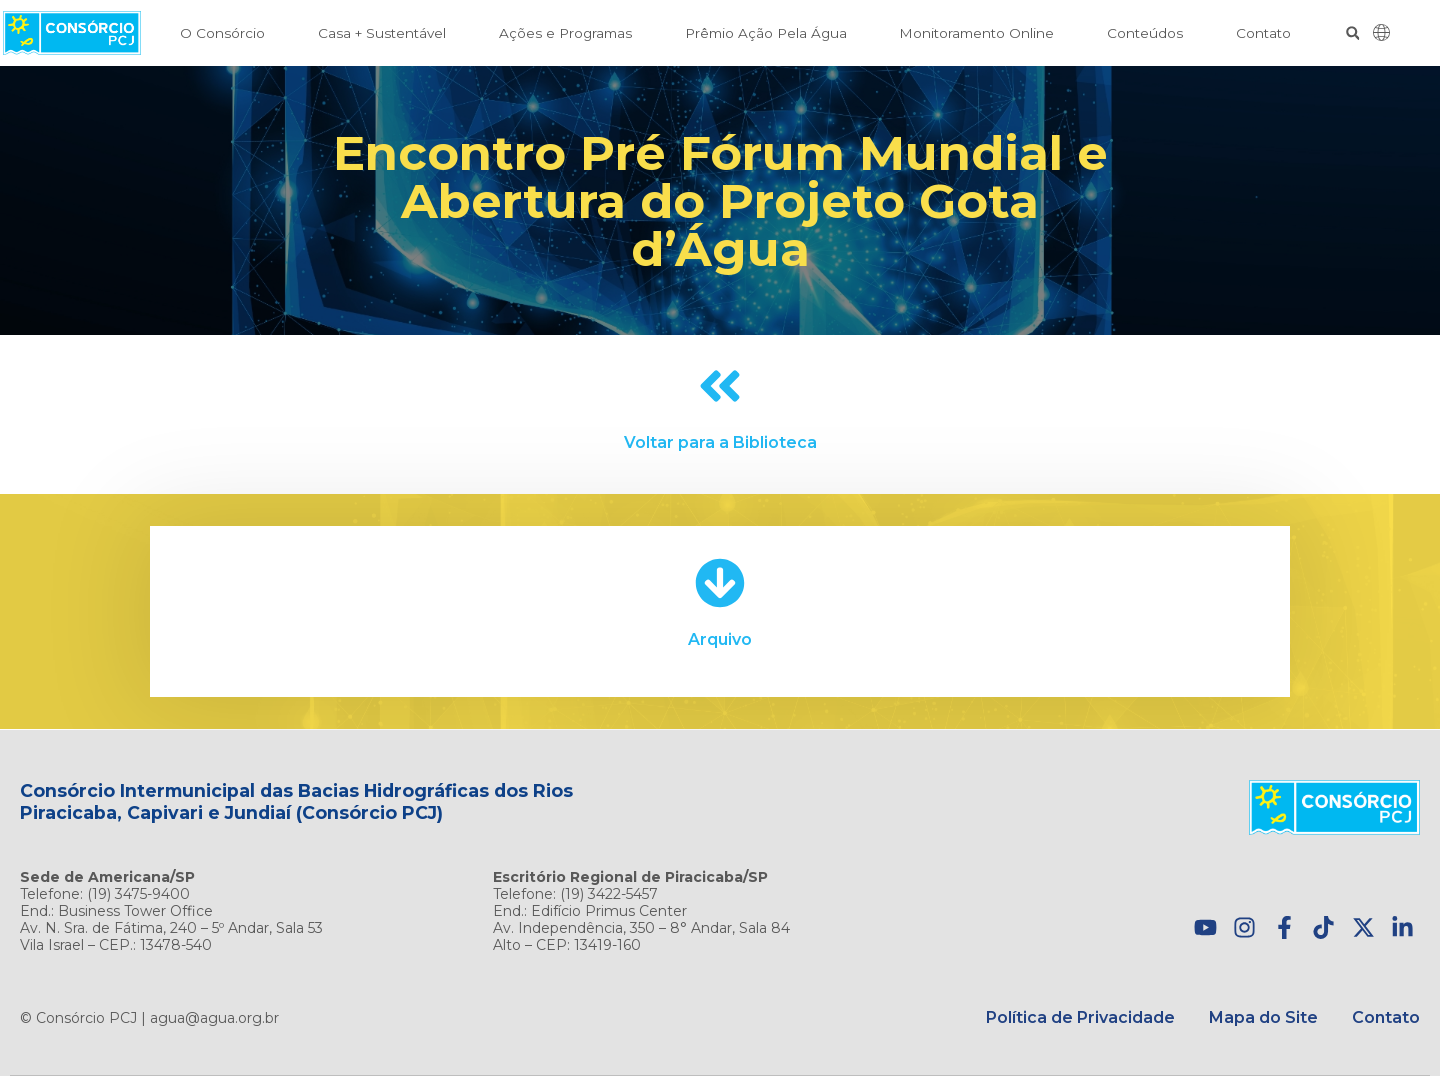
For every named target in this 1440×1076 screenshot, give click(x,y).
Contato (1263, 33)
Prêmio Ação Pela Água (766, 33)
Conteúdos (1145, 33)
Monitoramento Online (976, 33)
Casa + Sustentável (382, 33)
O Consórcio (222, 33)
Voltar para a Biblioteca (720, 442)
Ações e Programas (565, 33)
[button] (1352, 33)
